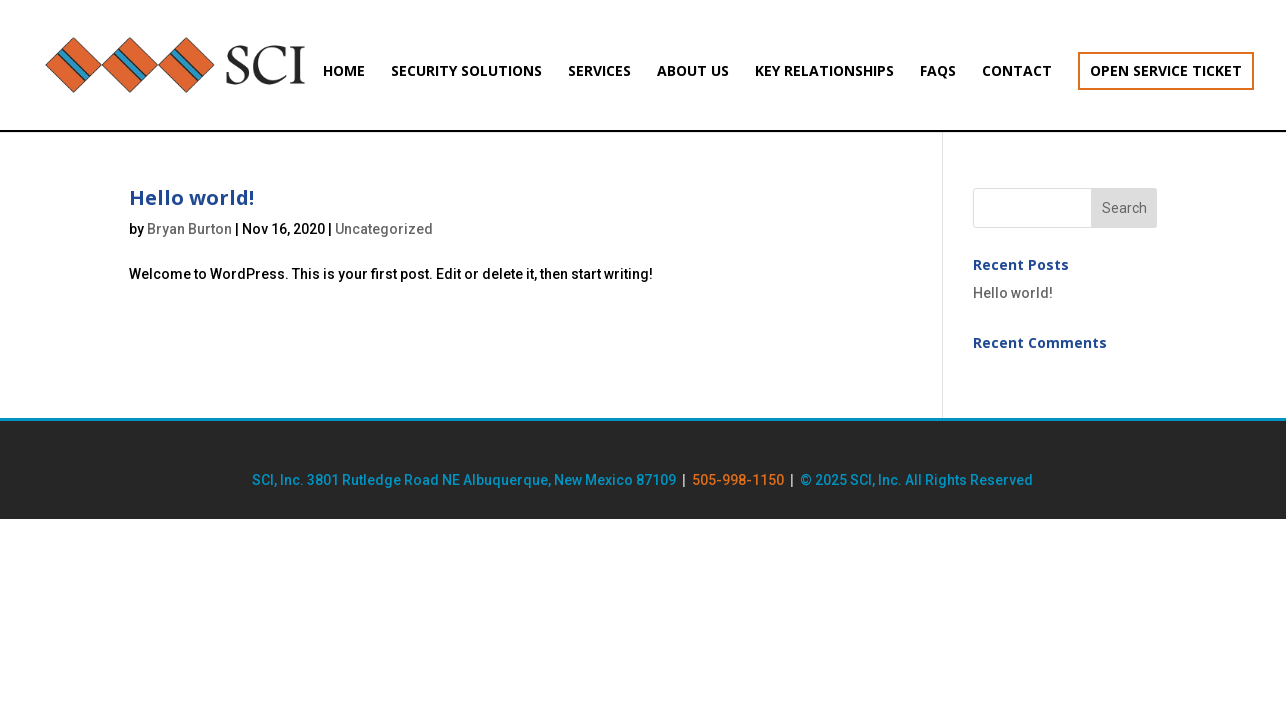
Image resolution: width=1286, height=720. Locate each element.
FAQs (938, 72)
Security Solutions (466, 72)
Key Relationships (824, 72)
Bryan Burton (189, 229)
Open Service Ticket (1166, 70)
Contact (1017, 72)
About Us (693, 72)
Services (599, 72)
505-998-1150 (738, 480)
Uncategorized (384, 229)
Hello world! (191, 197)
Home (344, 72)
